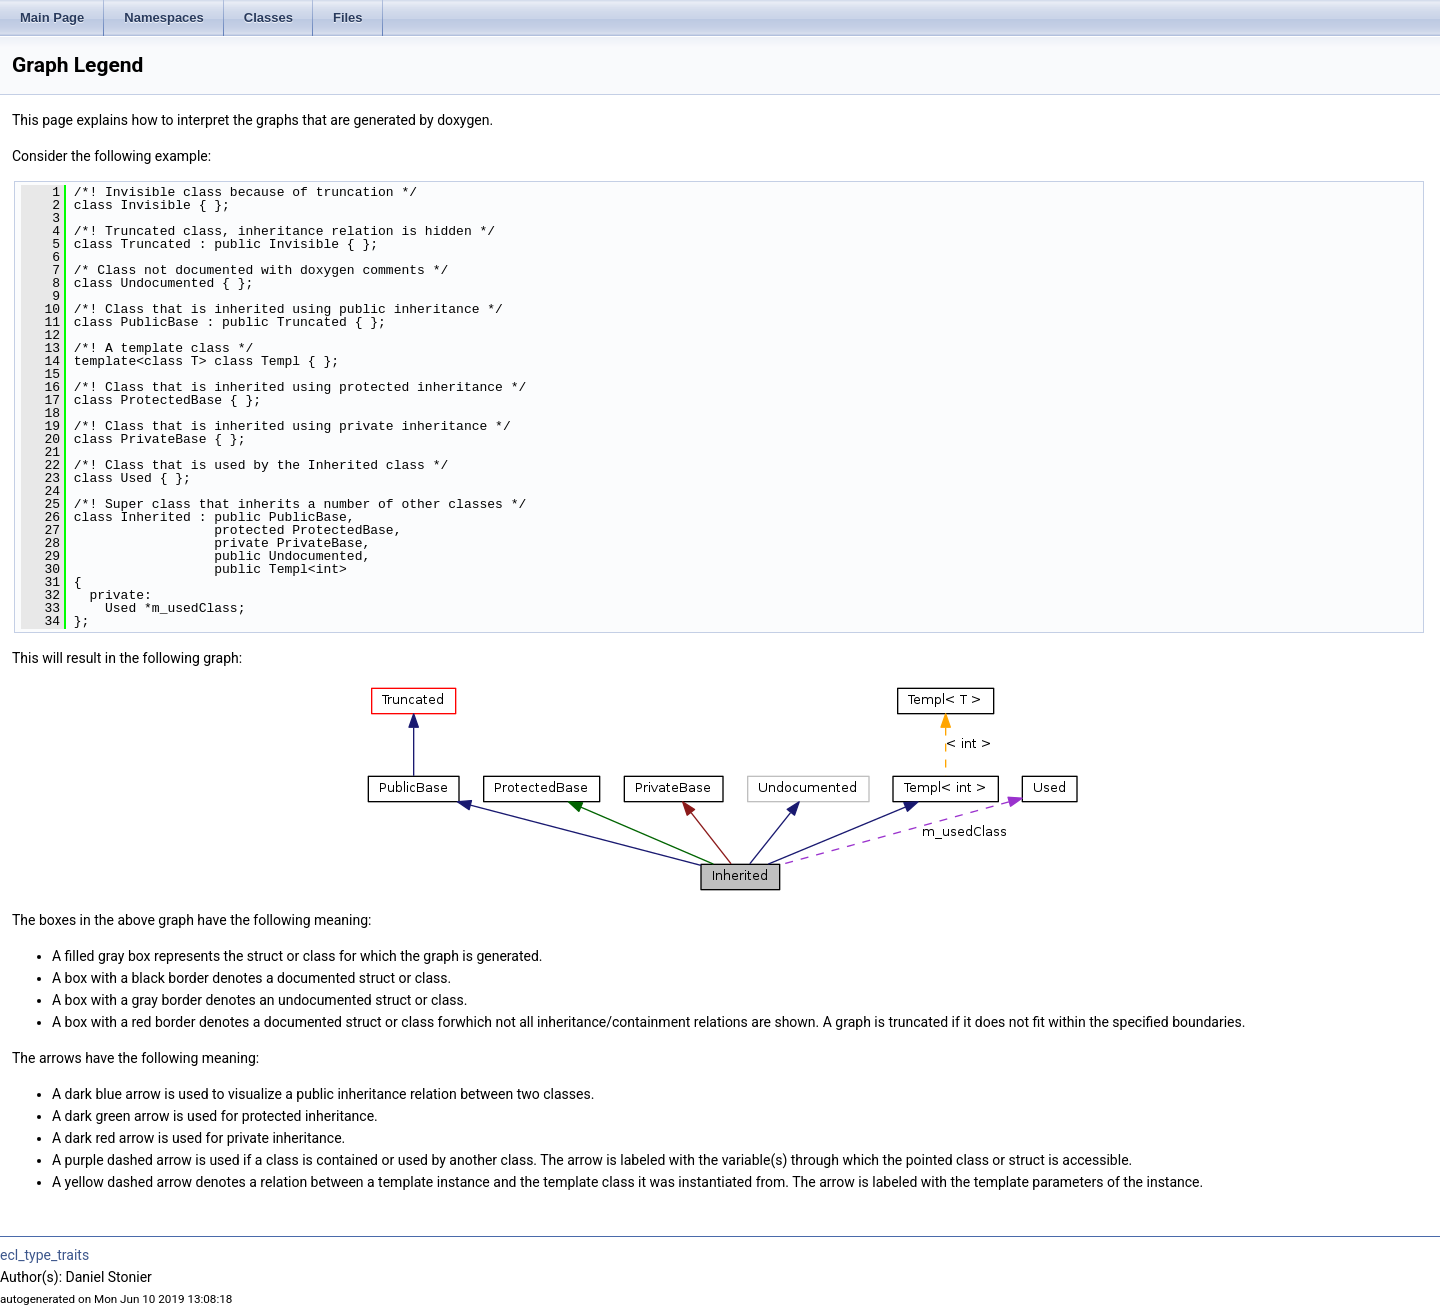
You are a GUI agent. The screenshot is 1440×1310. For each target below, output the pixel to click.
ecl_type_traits (44, 1255)
